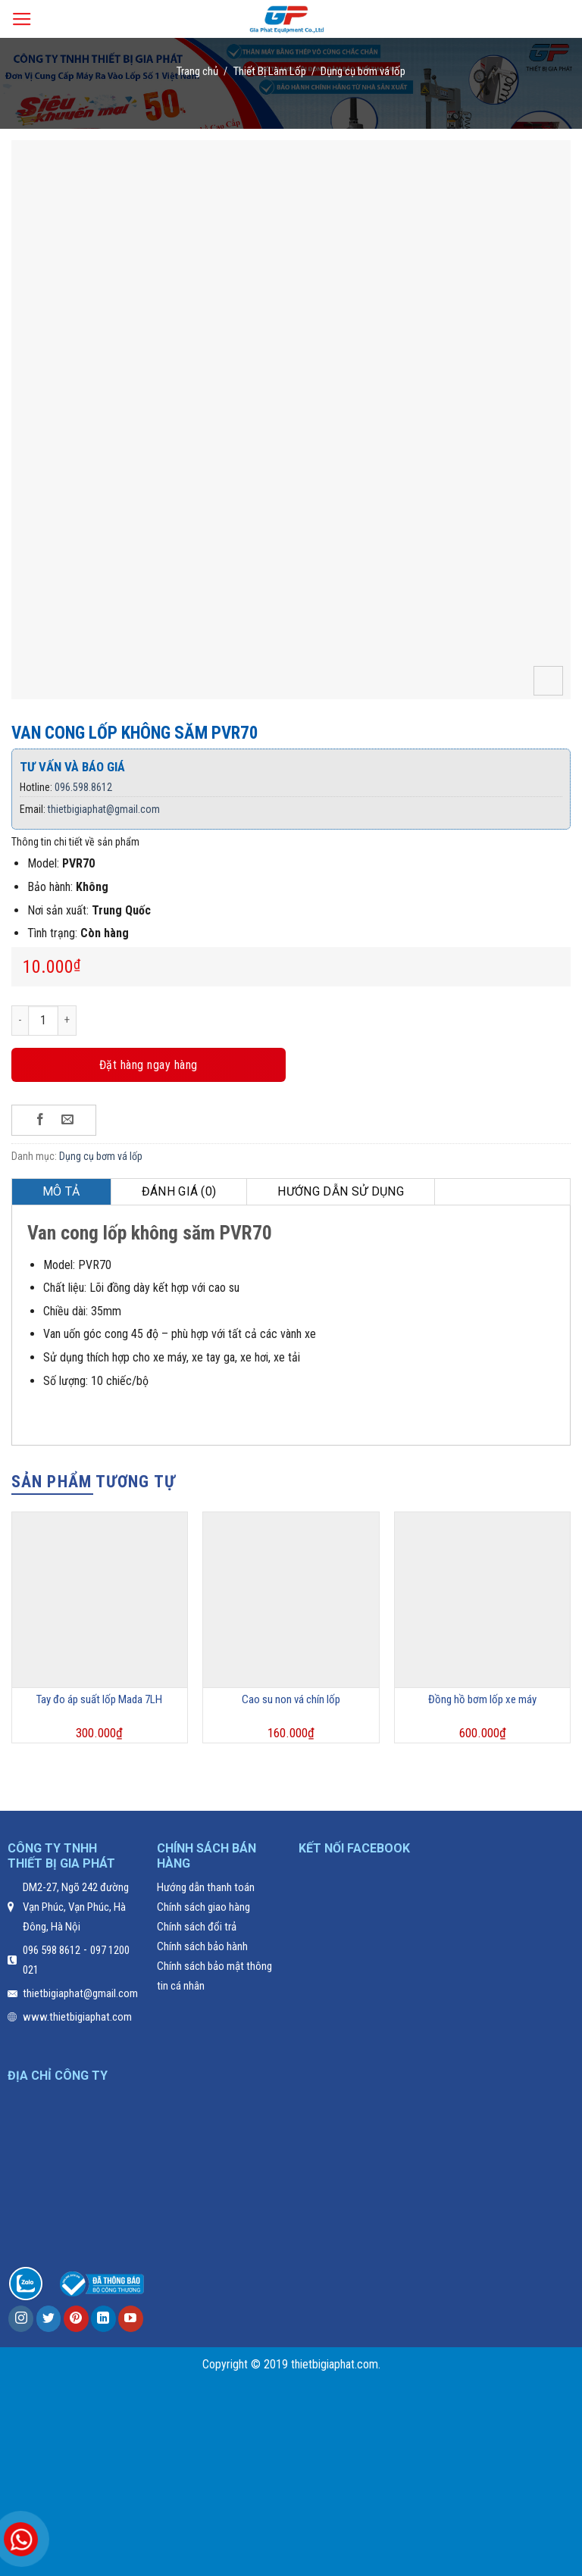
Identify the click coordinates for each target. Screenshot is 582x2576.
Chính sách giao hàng (203, 1907)
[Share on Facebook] (40, 1120)
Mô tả (61, 1191)
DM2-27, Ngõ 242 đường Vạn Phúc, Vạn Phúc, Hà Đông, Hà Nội (76, 1907)
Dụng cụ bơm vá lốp (363, 71)
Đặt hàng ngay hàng (148, 1065)
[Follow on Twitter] (48, 2319)
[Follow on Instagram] (20, 2319)
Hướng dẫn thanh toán (206, 1887)
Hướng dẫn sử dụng (340, 1191)
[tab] (61, 1192)
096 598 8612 (51, 1950)
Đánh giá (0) (179, 1191)
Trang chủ (197, 71)
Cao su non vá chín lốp (291, 1699)
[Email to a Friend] (67, 1120)
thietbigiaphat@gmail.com (104, 809)
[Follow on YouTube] (130, 2319)
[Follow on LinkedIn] (103, 2319)
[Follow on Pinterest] (76, 2319)
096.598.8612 (83, 787)
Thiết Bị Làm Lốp (269, 71)
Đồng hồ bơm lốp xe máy (482, 1699)
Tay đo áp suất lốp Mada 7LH (99, 1699)
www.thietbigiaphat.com (77, 2017)
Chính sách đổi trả (196, 1927)
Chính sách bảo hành (202, 1946)
